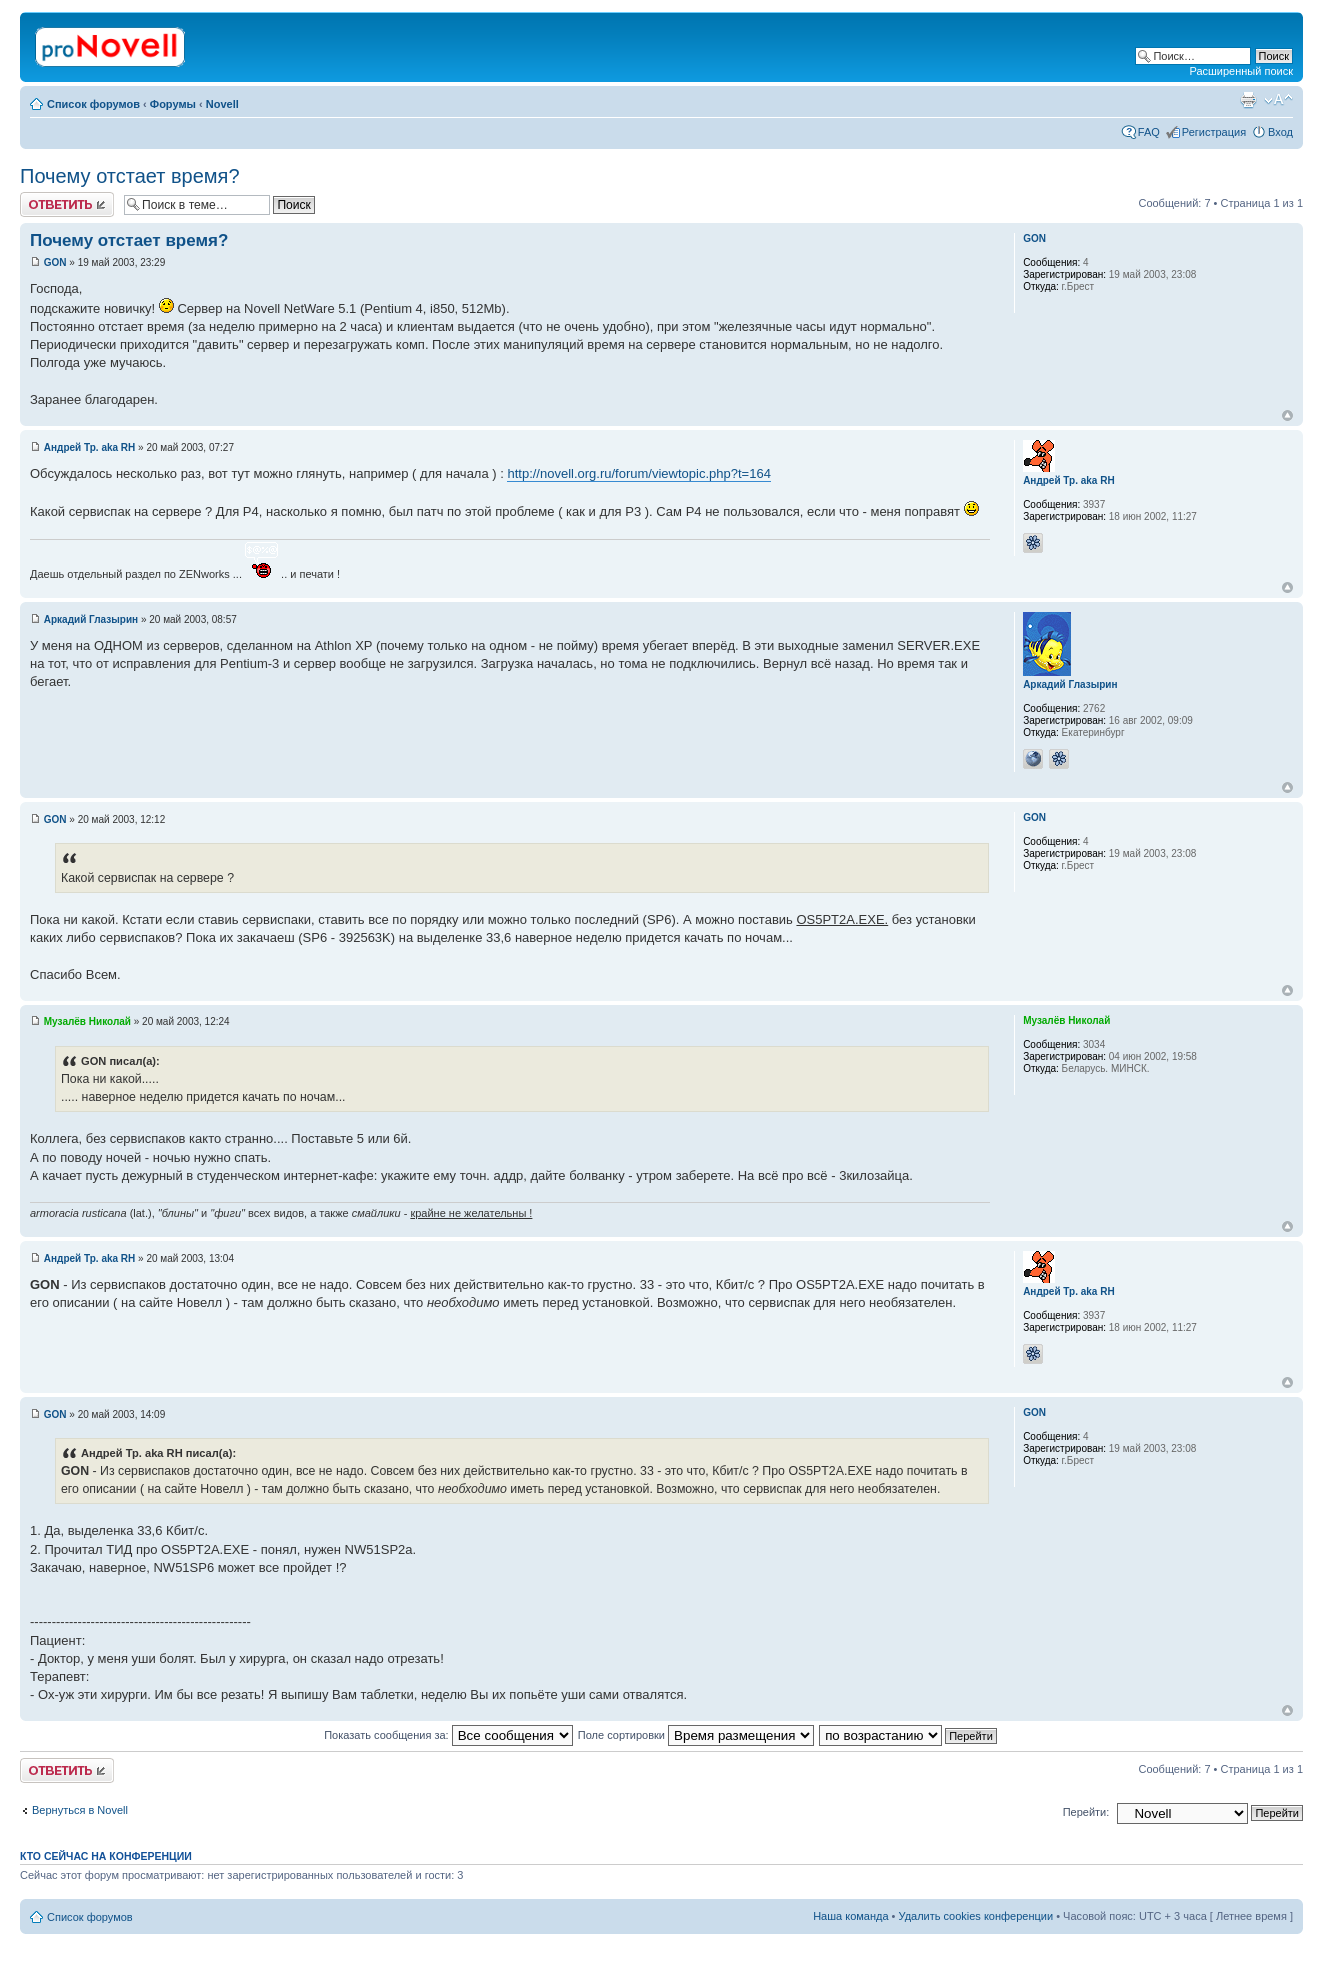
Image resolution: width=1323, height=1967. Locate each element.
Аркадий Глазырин (91, 619)
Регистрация (1214, 132)
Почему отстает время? (130, 176)
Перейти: (1086, 1812)
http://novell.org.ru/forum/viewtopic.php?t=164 (638, 473)
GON (55, 262)
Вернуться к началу (1287, 415)
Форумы (173, 104)
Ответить (67, 204)
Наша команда (850, 1916)
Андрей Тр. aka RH (90, 447)
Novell (222, 104)
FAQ (1149, 132)
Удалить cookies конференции (976, 1916)
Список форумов (93, 104)
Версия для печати (1248, 100)
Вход (1280, 132)
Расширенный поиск (1241, 71)
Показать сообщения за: (448, 1735)
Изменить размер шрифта (1278, 100)
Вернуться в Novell (80, 1810)
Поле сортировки (696, 1735)
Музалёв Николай (87, 1021)
